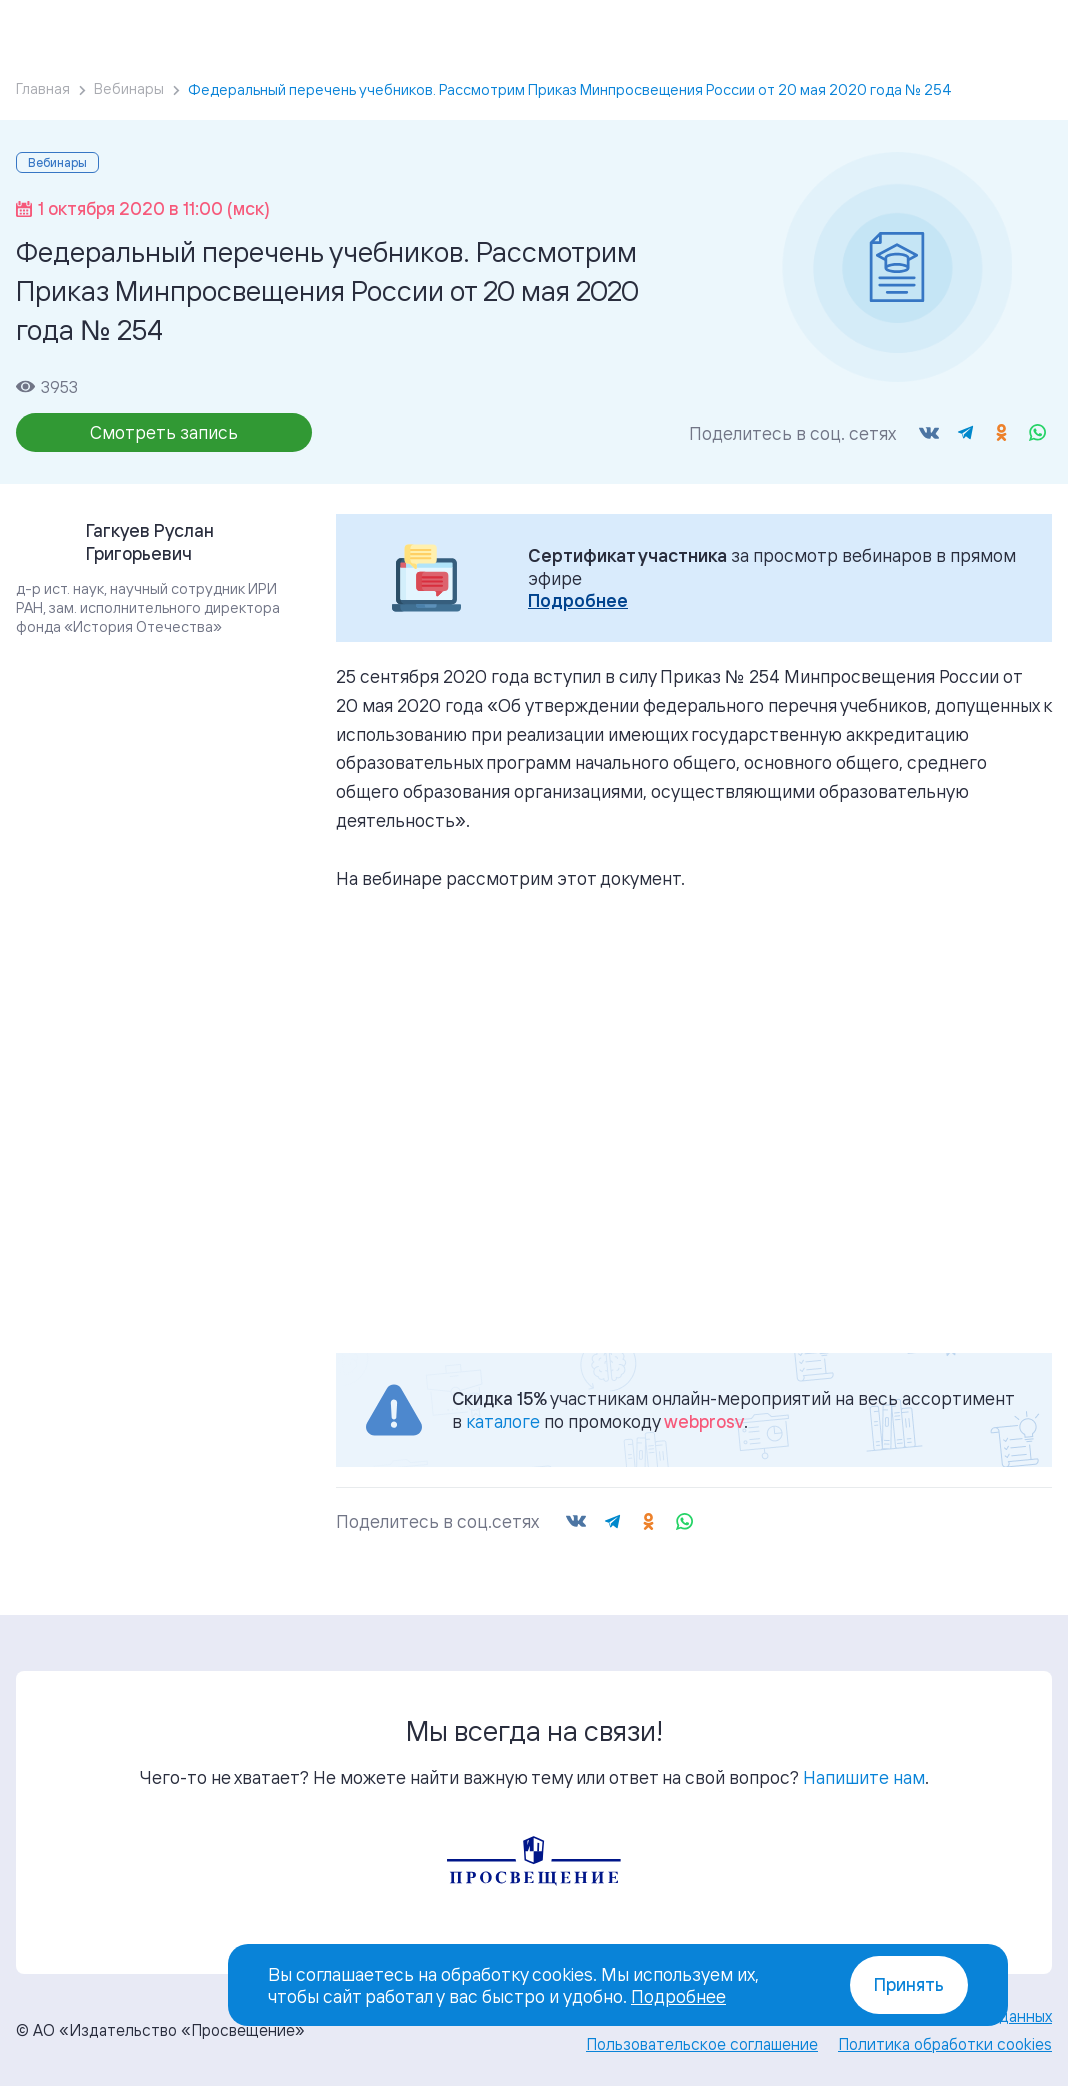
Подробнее (578, 600)
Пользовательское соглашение (702, 2044)
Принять (909, 1984)
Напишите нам (864, 1777)
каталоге (503, 1421)
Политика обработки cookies (945, 2044)
